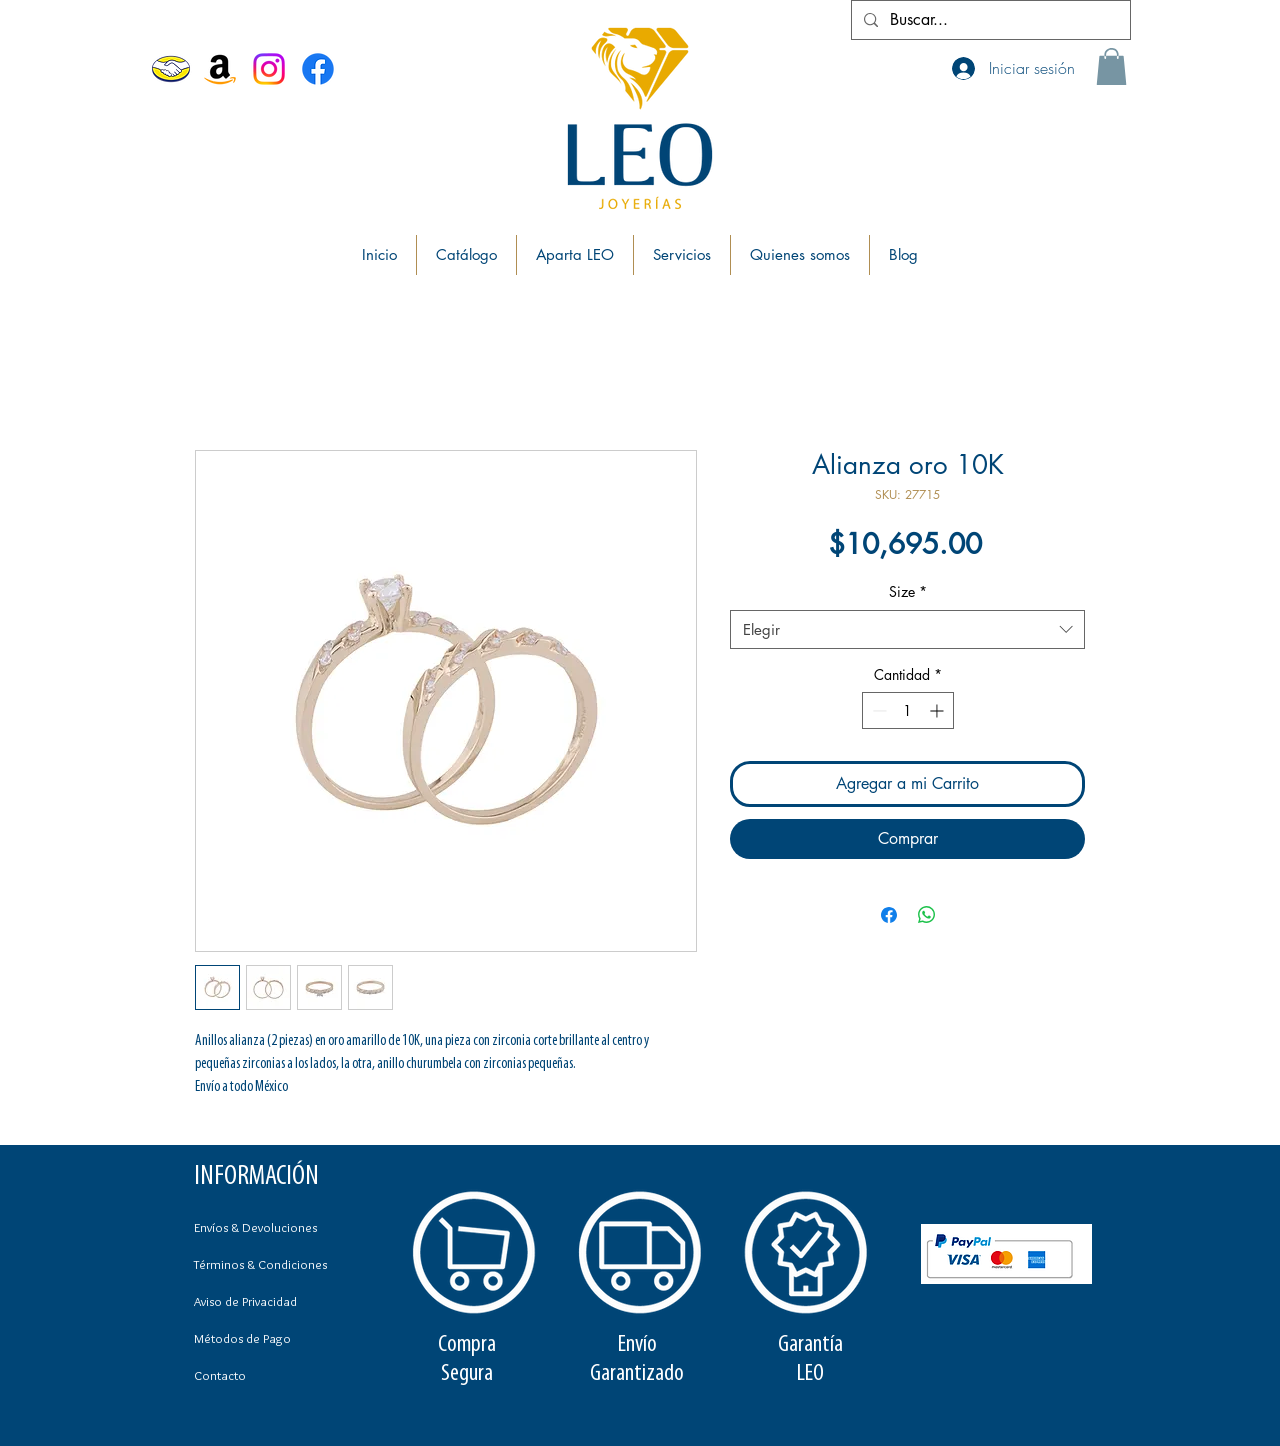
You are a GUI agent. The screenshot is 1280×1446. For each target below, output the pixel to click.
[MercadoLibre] (171, 69)
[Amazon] (220, 69)
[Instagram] (269, 69)
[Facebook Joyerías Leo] (318, 69)
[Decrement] (877, 710)
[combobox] (907, 629)
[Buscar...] (989, 20)
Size (908, 591)
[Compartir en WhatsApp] (927, 915)
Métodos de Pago (242, 1338)
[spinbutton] (908, 710)
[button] (1111, 66)
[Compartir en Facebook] (889, 915)
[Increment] (938, 710)
